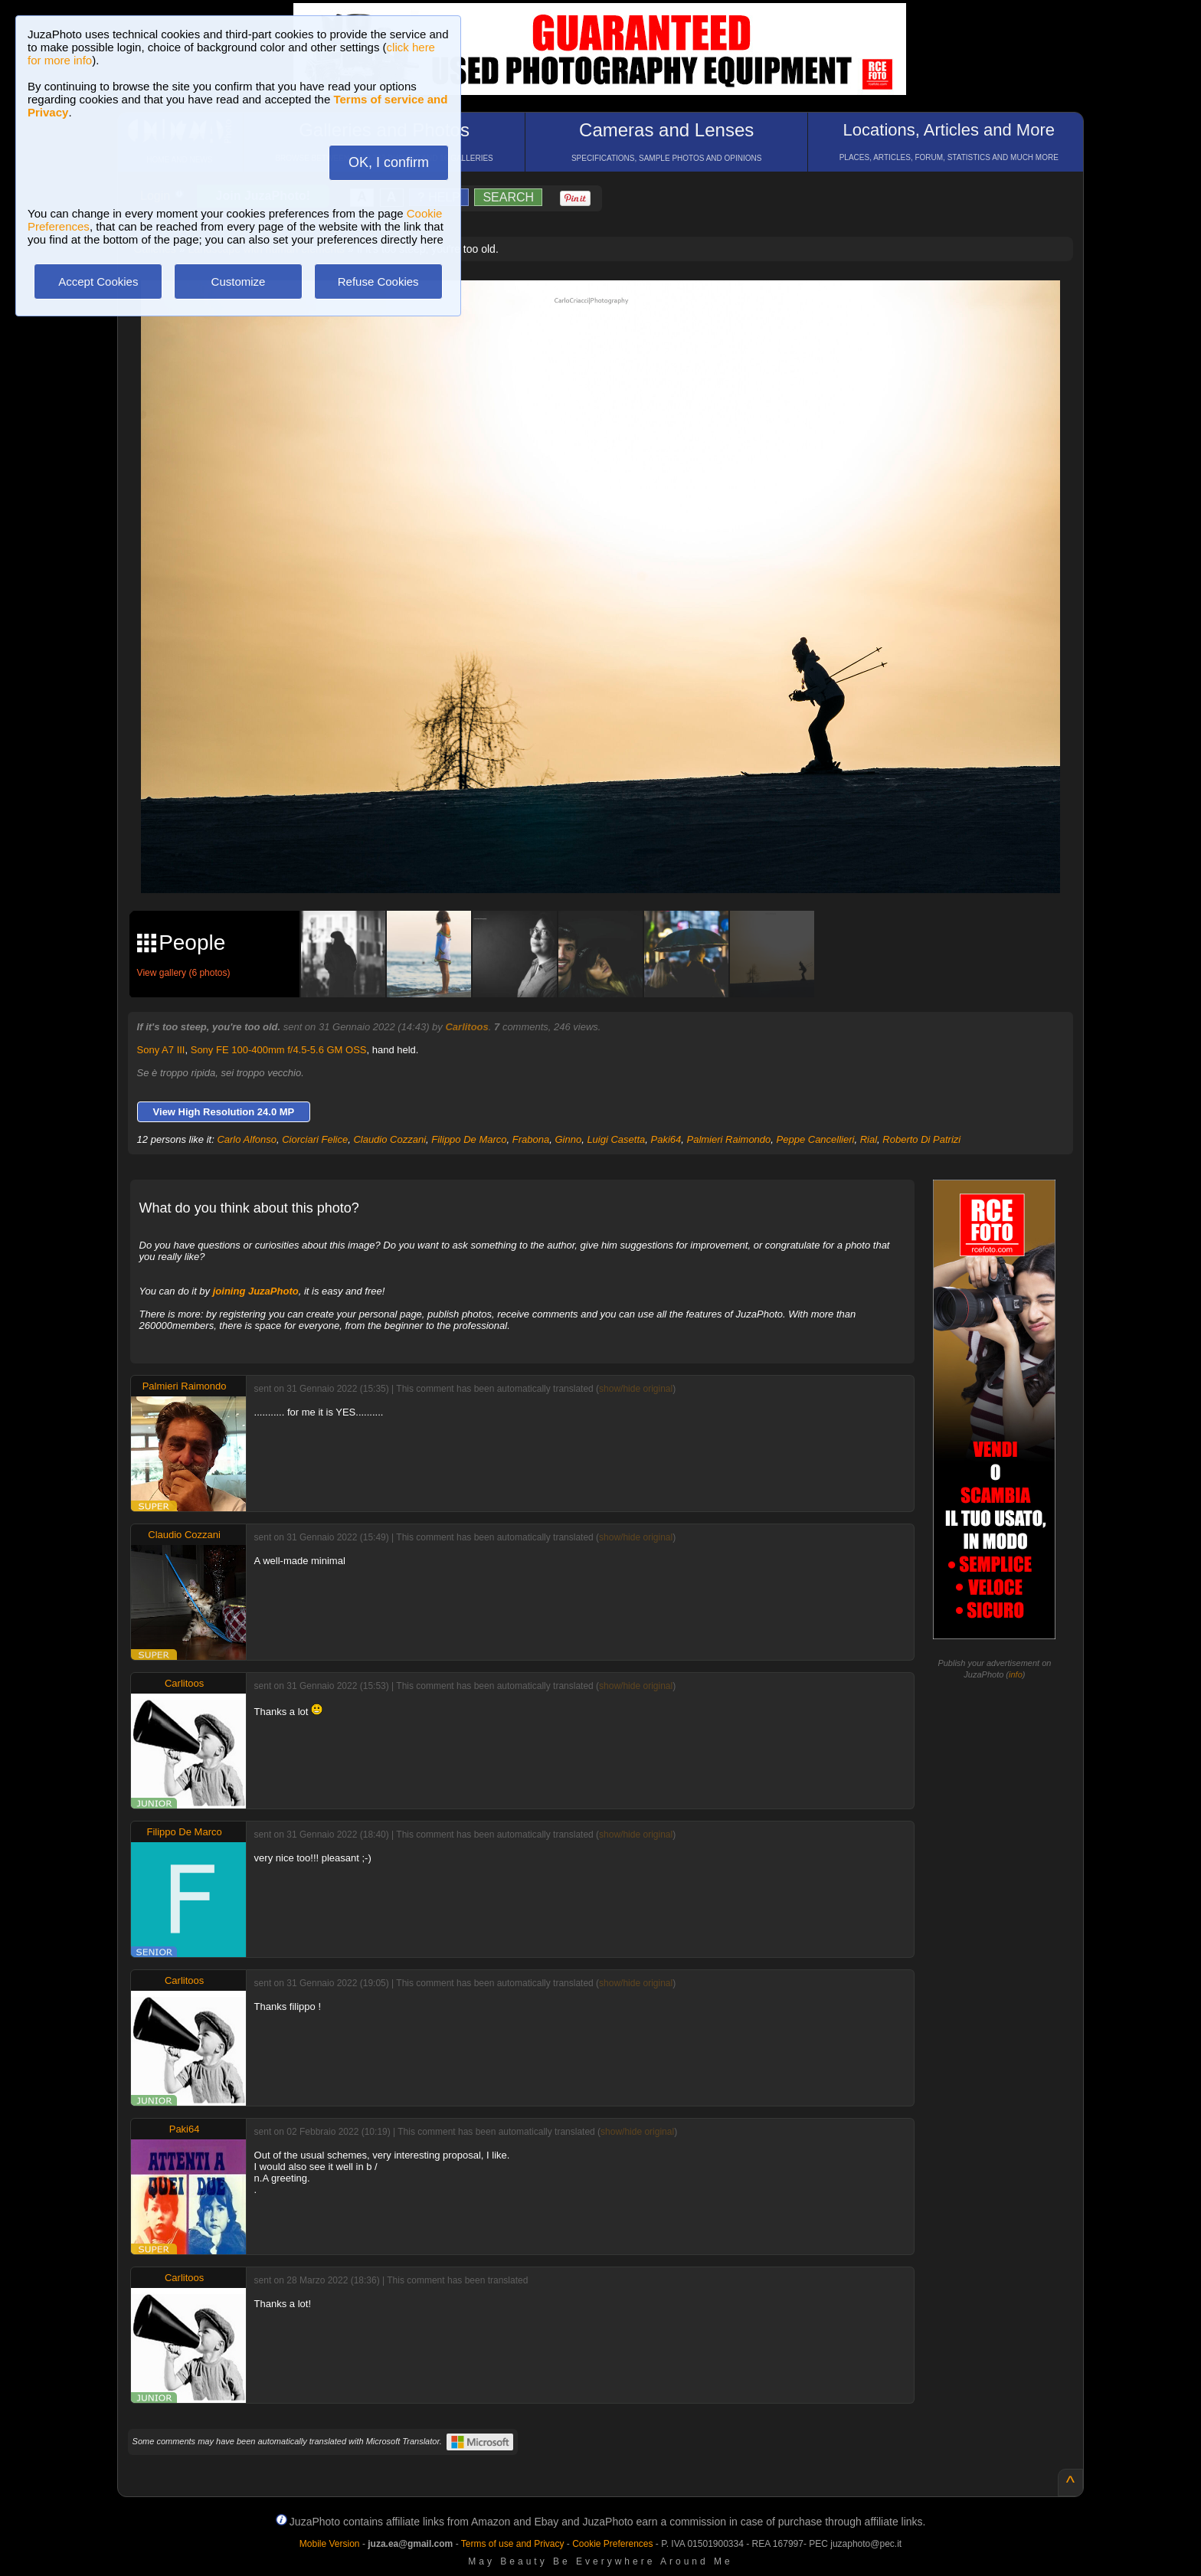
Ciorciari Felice (315, 1139)
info (1016, 1674)
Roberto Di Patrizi (921, 1139)
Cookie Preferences (612, 2543)
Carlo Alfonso (247, 1139)
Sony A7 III (161, 1050)
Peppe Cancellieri (816, 1139)
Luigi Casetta (616, 1139)
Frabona (530, 1139)
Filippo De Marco (468, 1139)
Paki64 (666, 1139)
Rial (868, 1139)
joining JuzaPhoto (256, 1291)
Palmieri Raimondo (728, 1139)
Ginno (568, 1139)
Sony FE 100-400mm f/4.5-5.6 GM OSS (279, 1050)
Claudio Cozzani (389, 1139)
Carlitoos (466, 1027)
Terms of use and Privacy (513, 2543)
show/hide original (635, 1388)
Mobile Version (329, 2543)
